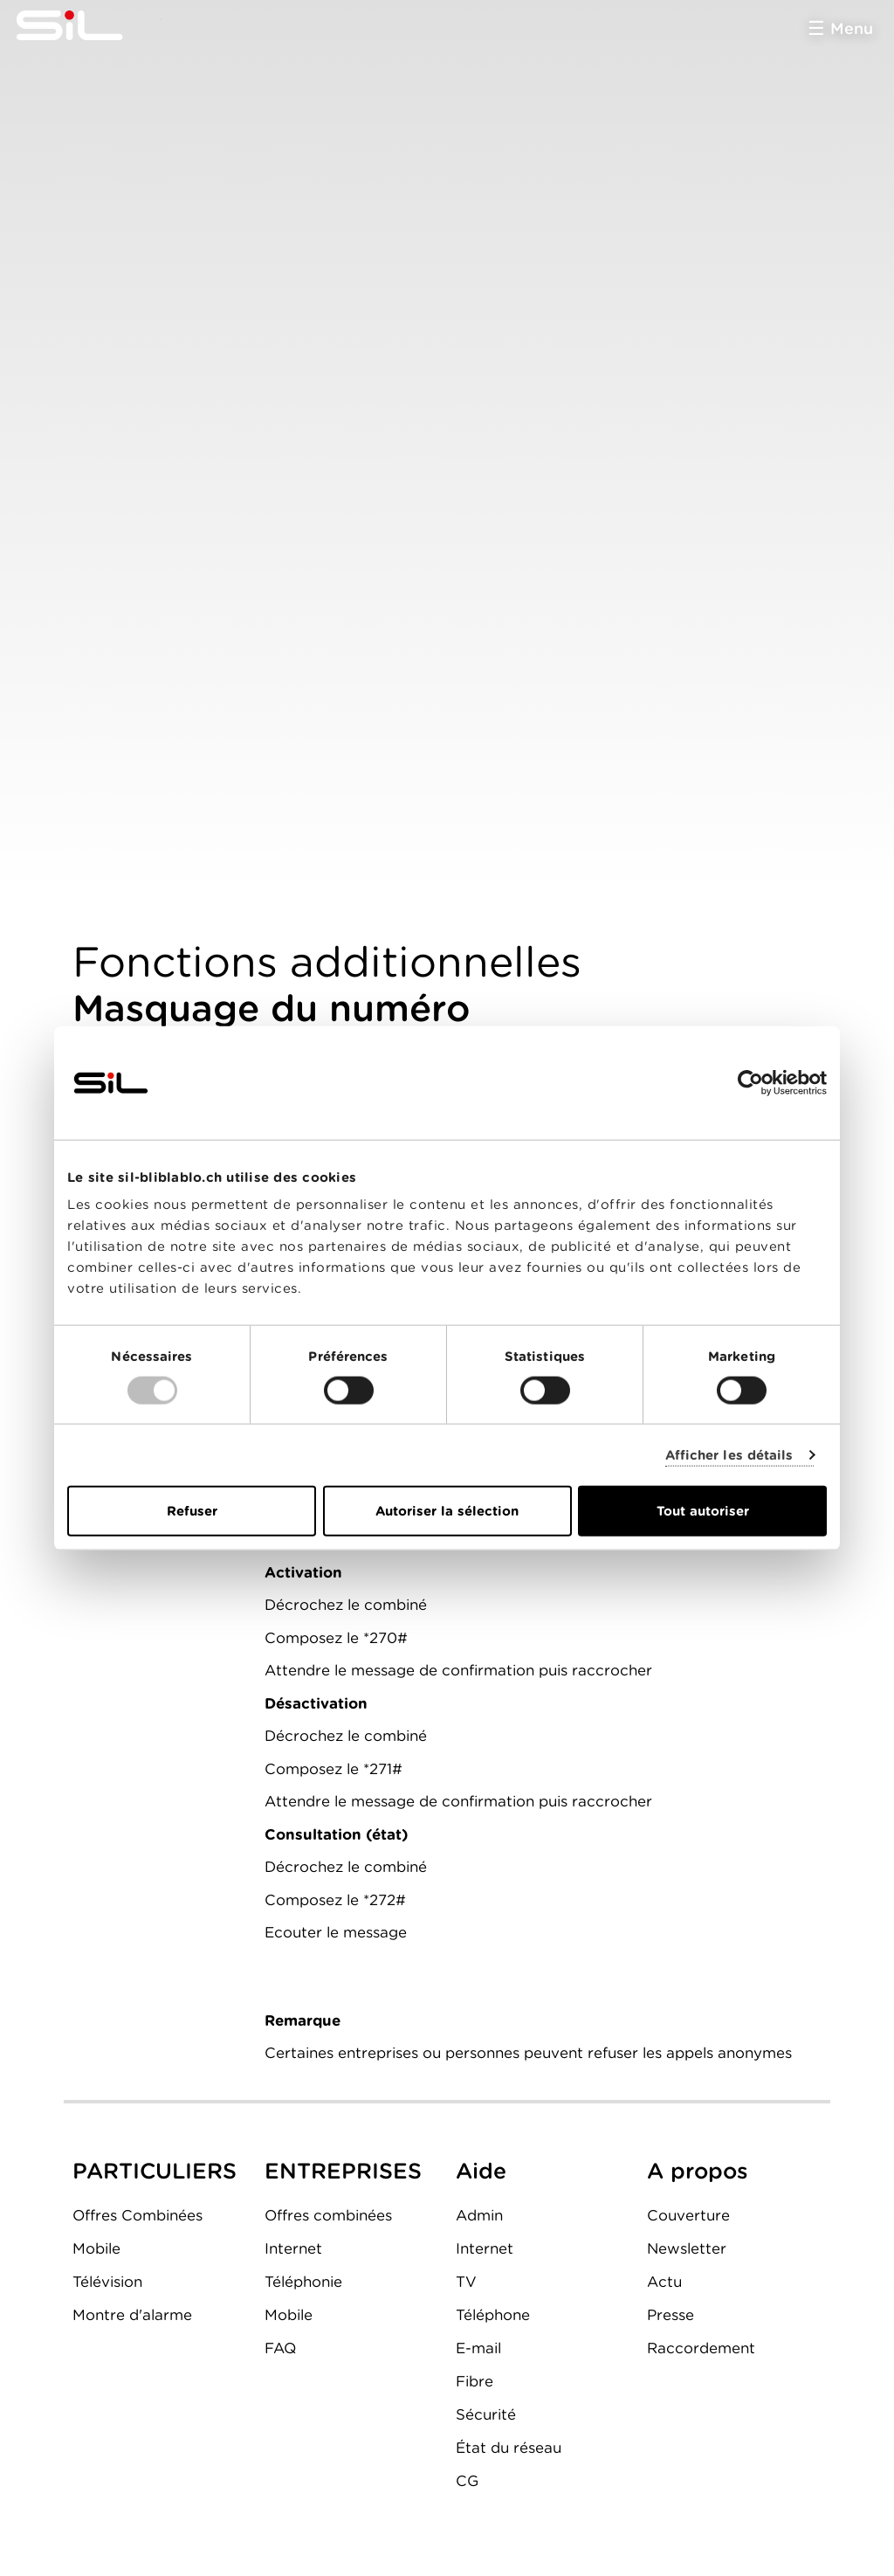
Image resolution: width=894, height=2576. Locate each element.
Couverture (688, 2215)
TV (466, 2281)
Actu (664, 2281)
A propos (697, 2171)
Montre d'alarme (132, 2315)
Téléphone (493, 2315)
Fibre (474, 2381)
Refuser (192, 1511)
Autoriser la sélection (447, 1511)
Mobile (96, 2248)
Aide (481, 2171)
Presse (670, 2315)
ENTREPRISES (343, 2171)
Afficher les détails (729, 1454)
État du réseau (508, 2447)
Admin (479, 2215)
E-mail (478, 2348)
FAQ (280, 2348)
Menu (851, 28)
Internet (293, 2248)
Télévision (107, 2281)
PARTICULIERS (154, 2171)
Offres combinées (328, 2215)
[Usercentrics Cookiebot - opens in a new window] (750, 1082)
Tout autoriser (703, 1511)
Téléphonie (303, 2281)
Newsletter (686, 2248)
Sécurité (486, 2414)
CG (467, 2481)
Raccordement (701, 2348)
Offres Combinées (137, 2215)
